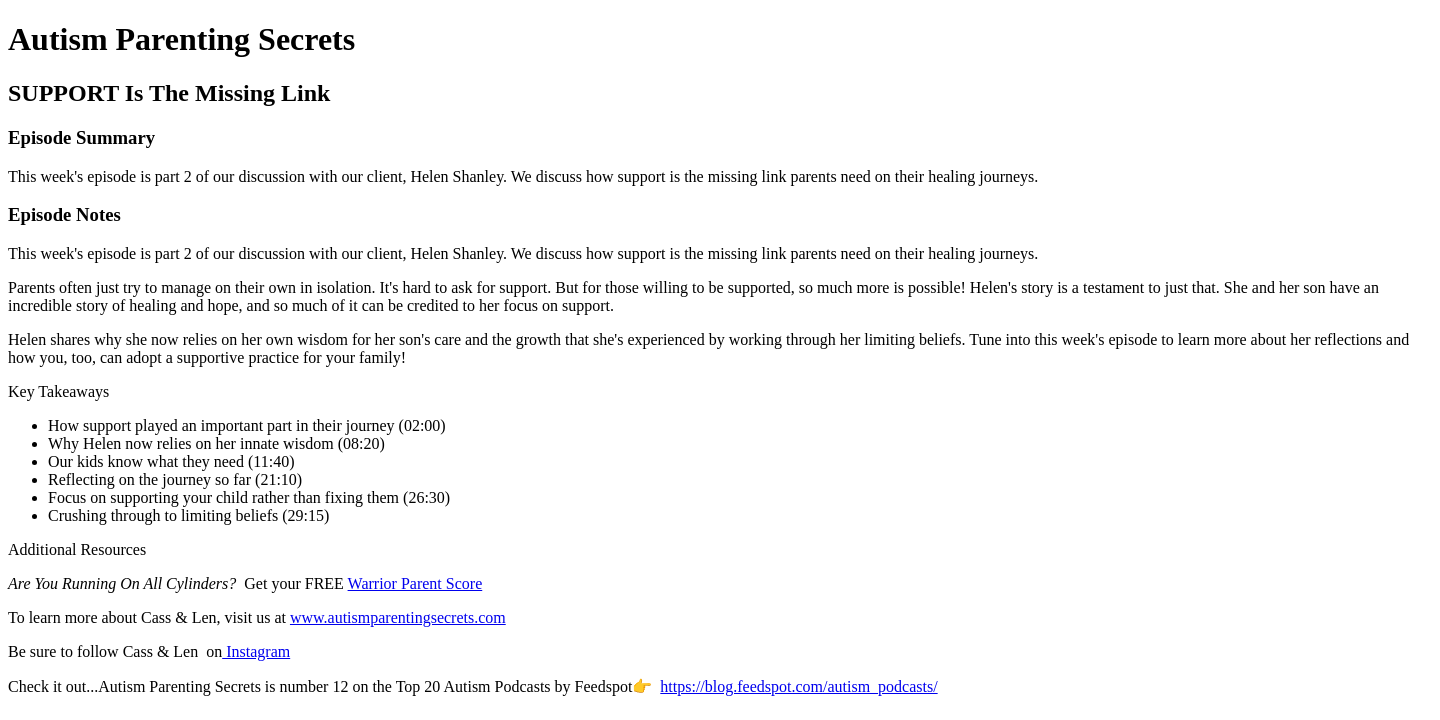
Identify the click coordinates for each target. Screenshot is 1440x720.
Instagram (256, 651)
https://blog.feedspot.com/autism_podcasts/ (798, 686)
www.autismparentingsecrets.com (398, 617)
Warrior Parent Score (415, 583)
